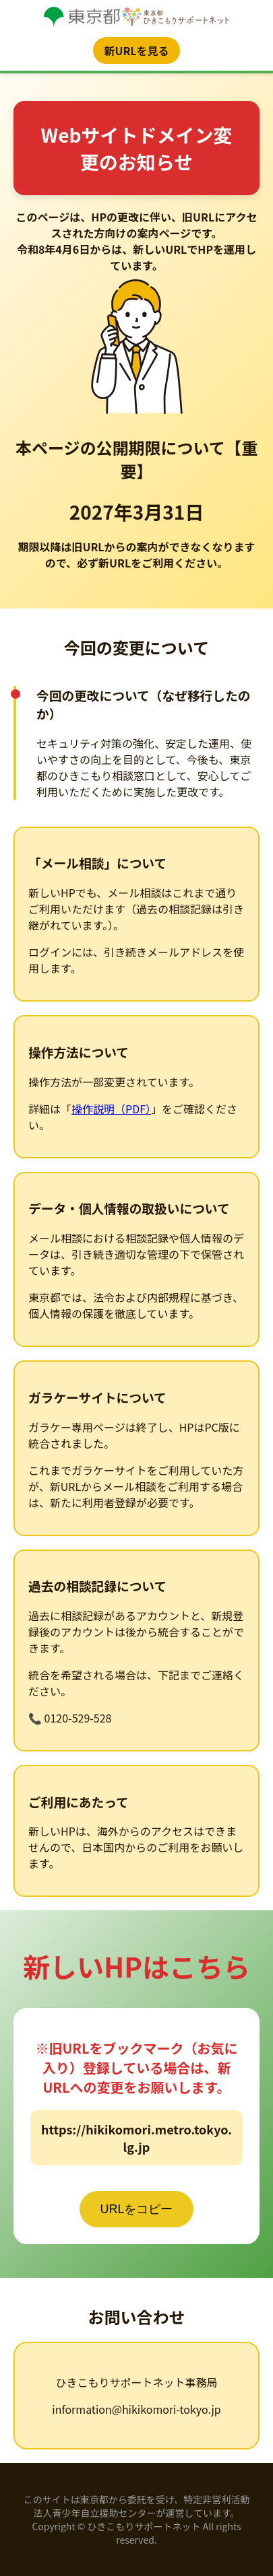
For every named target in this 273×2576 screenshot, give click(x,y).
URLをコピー (136, 2209)
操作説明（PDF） (111, 1109)
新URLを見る (136, 50)
